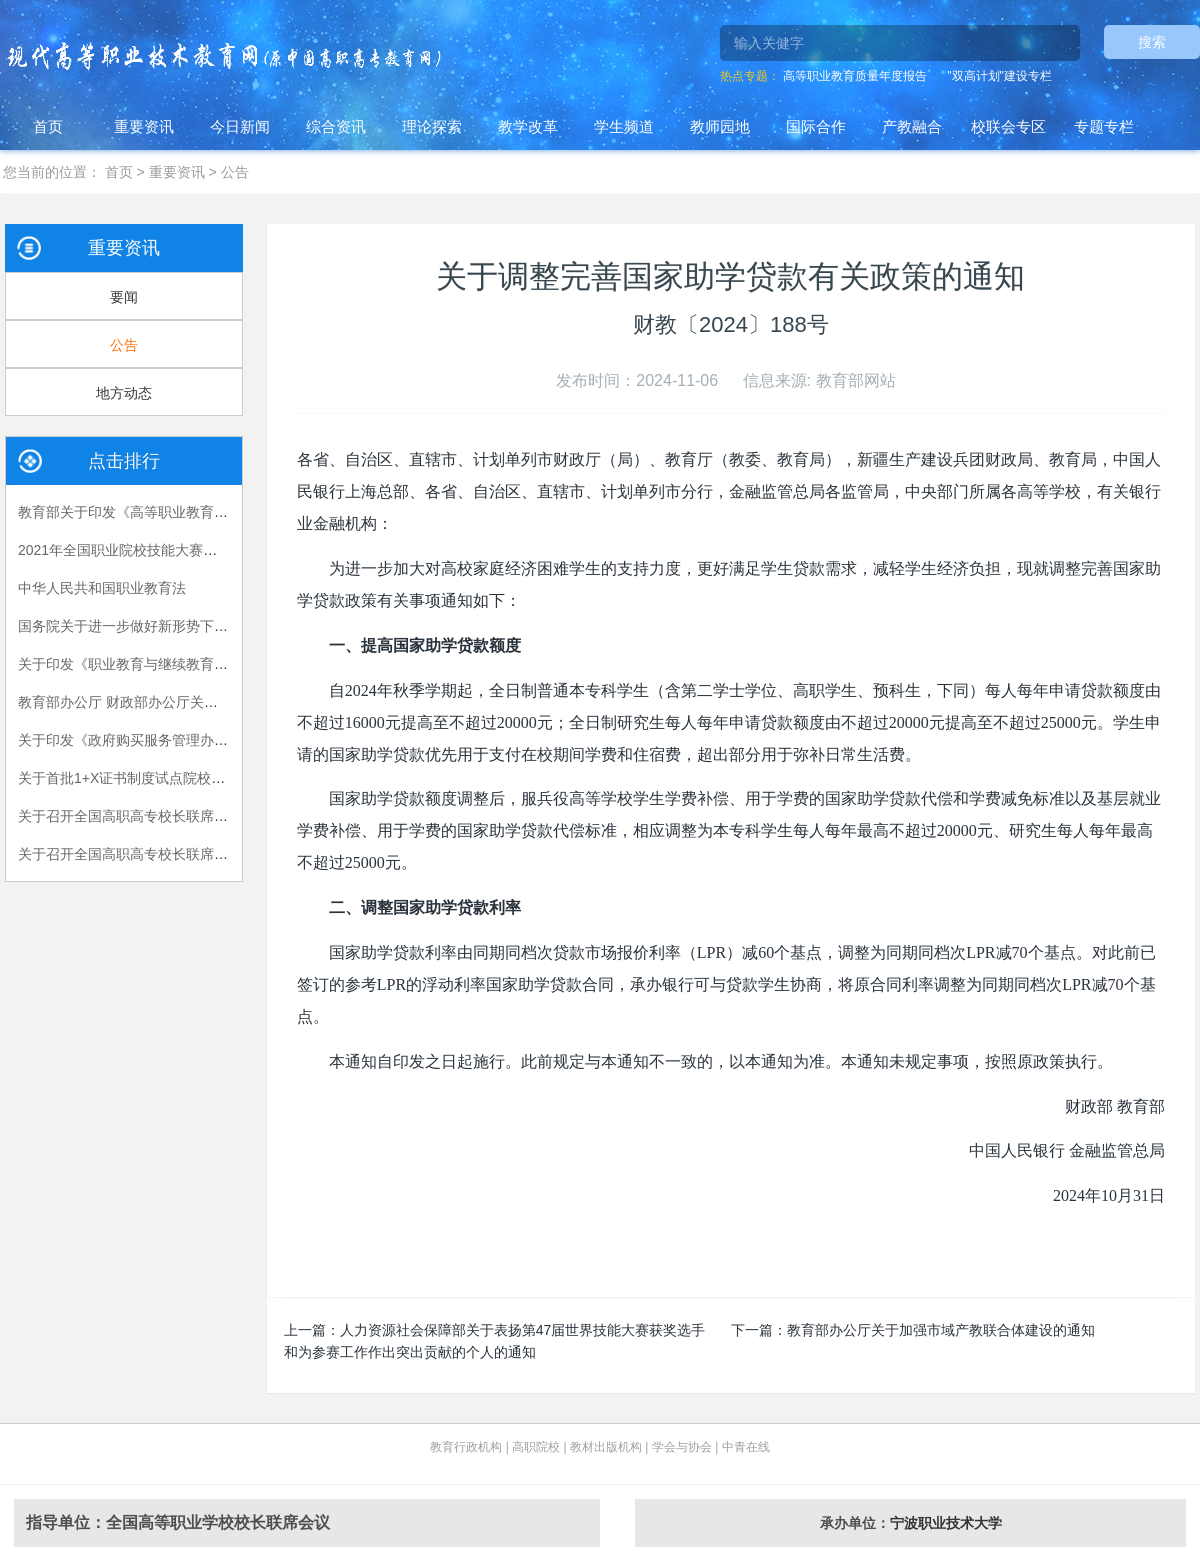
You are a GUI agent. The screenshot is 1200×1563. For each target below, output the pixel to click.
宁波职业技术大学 (946, 1523)
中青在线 (746, 1447)
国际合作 (816, 126)
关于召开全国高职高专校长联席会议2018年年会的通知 (187, 854)
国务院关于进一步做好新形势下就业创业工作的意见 (179, 626)
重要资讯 (144, 126)
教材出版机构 (606, 1447)
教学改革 (528, 126)
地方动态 (124, 393)
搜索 (1152, 42)
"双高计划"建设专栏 (999, 76)
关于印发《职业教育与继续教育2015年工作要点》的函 (187, 664)
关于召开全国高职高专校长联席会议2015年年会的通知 (187, 816)
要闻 (124, 297)
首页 (48, 126)
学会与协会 (682, 1447)
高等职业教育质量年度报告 (855, 76)
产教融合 (912, 126)
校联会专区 (1008, 126)
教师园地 (720, 126)
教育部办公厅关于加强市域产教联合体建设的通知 (941, 1330)
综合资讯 (336, 126)
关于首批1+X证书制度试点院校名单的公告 (149, 778)
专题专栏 (1104, 126)
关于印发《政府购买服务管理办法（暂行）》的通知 (179, 740)
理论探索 (432, 126)
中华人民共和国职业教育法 (102, 588)
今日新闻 (240, 126)
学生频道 (624, 126)
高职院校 (536, 1447)
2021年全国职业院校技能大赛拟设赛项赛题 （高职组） (189, 550)
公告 (235, 172)
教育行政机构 (466, 1447)
